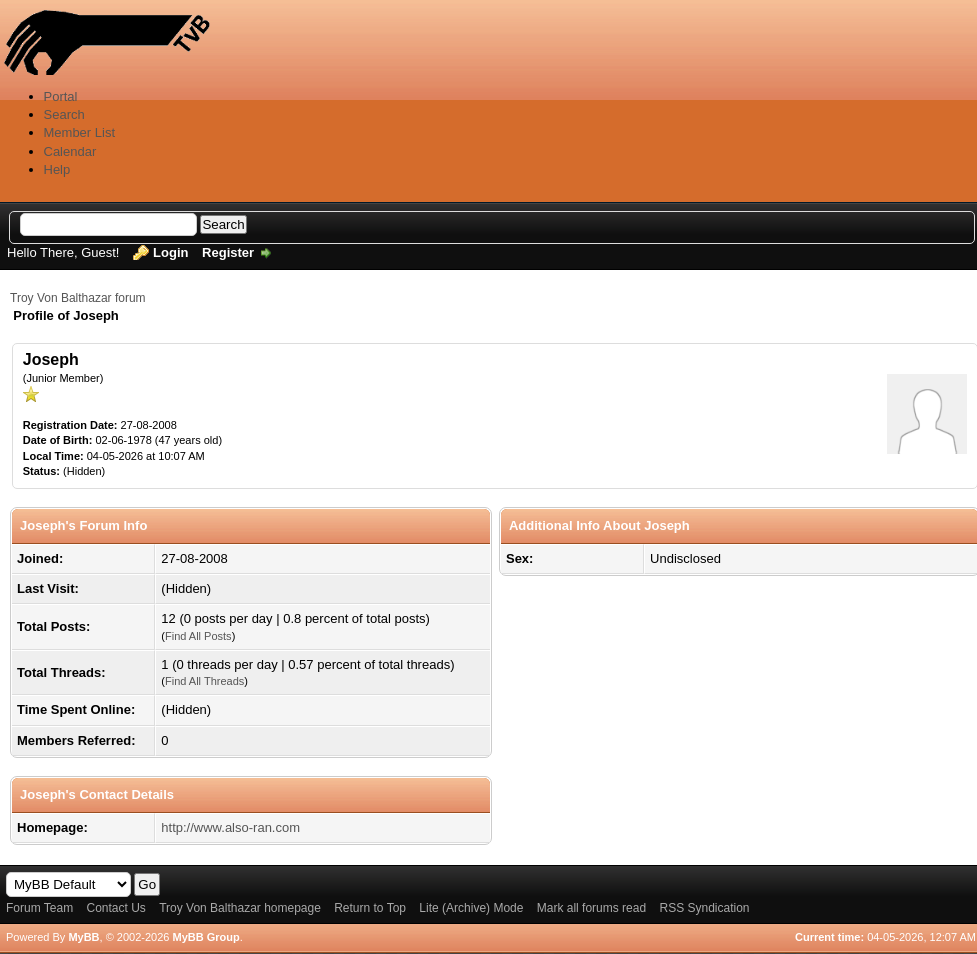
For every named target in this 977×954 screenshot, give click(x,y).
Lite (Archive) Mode (471, 908)
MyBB (83, 937)
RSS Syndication (704, 908)
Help (57, 169)
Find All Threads (204, 681)
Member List (80, 132)
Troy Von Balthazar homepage (240, 908)
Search (64, 114)
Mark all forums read (591, 908)
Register (228, 252)
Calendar (70, 151)
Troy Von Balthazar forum (78, 298)
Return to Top (370, 908)
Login (170, 252)
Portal (61, 96)
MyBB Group (205, 937)
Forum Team (39, 908)
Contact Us (115, 908)
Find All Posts (198, 636)
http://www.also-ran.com (230, 827)
